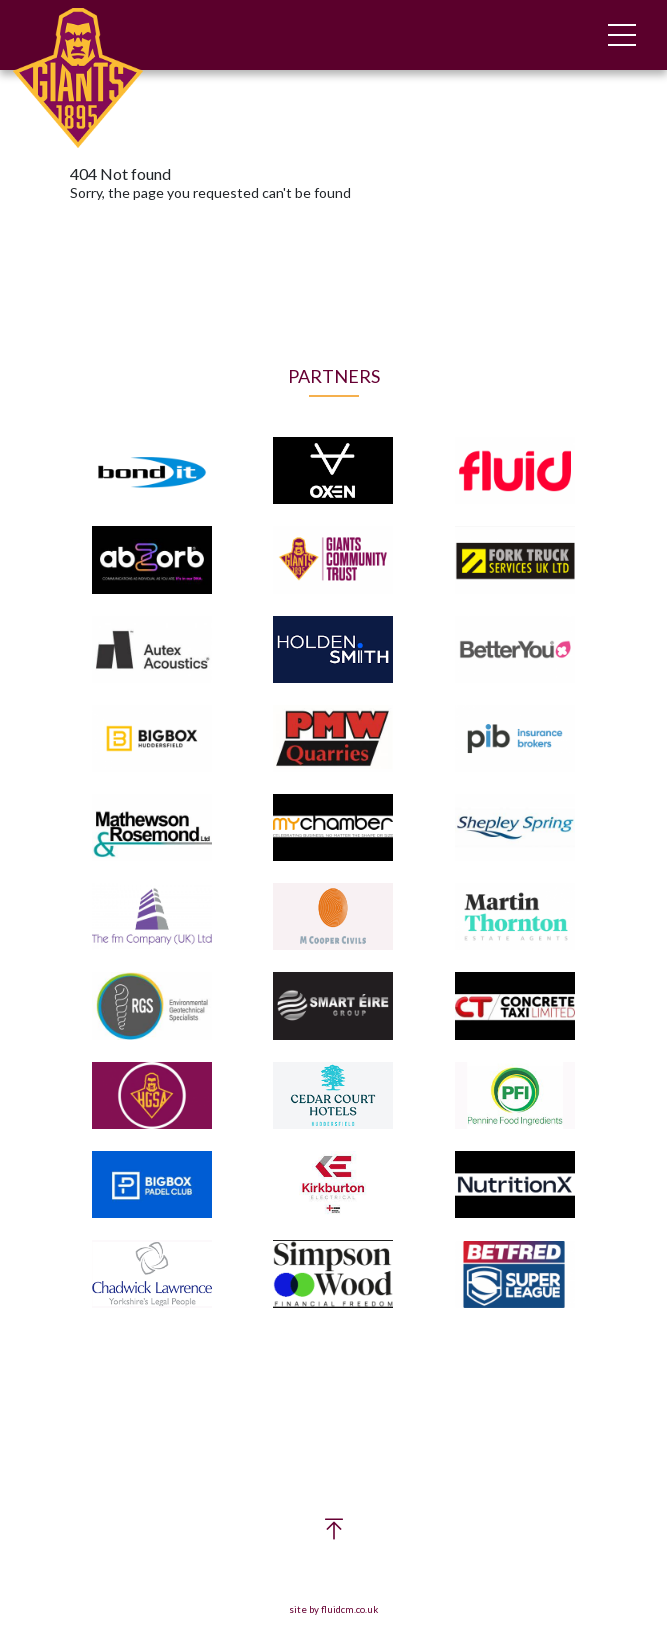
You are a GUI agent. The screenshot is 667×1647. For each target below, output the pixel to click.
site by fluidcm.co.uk (333, 1609)
